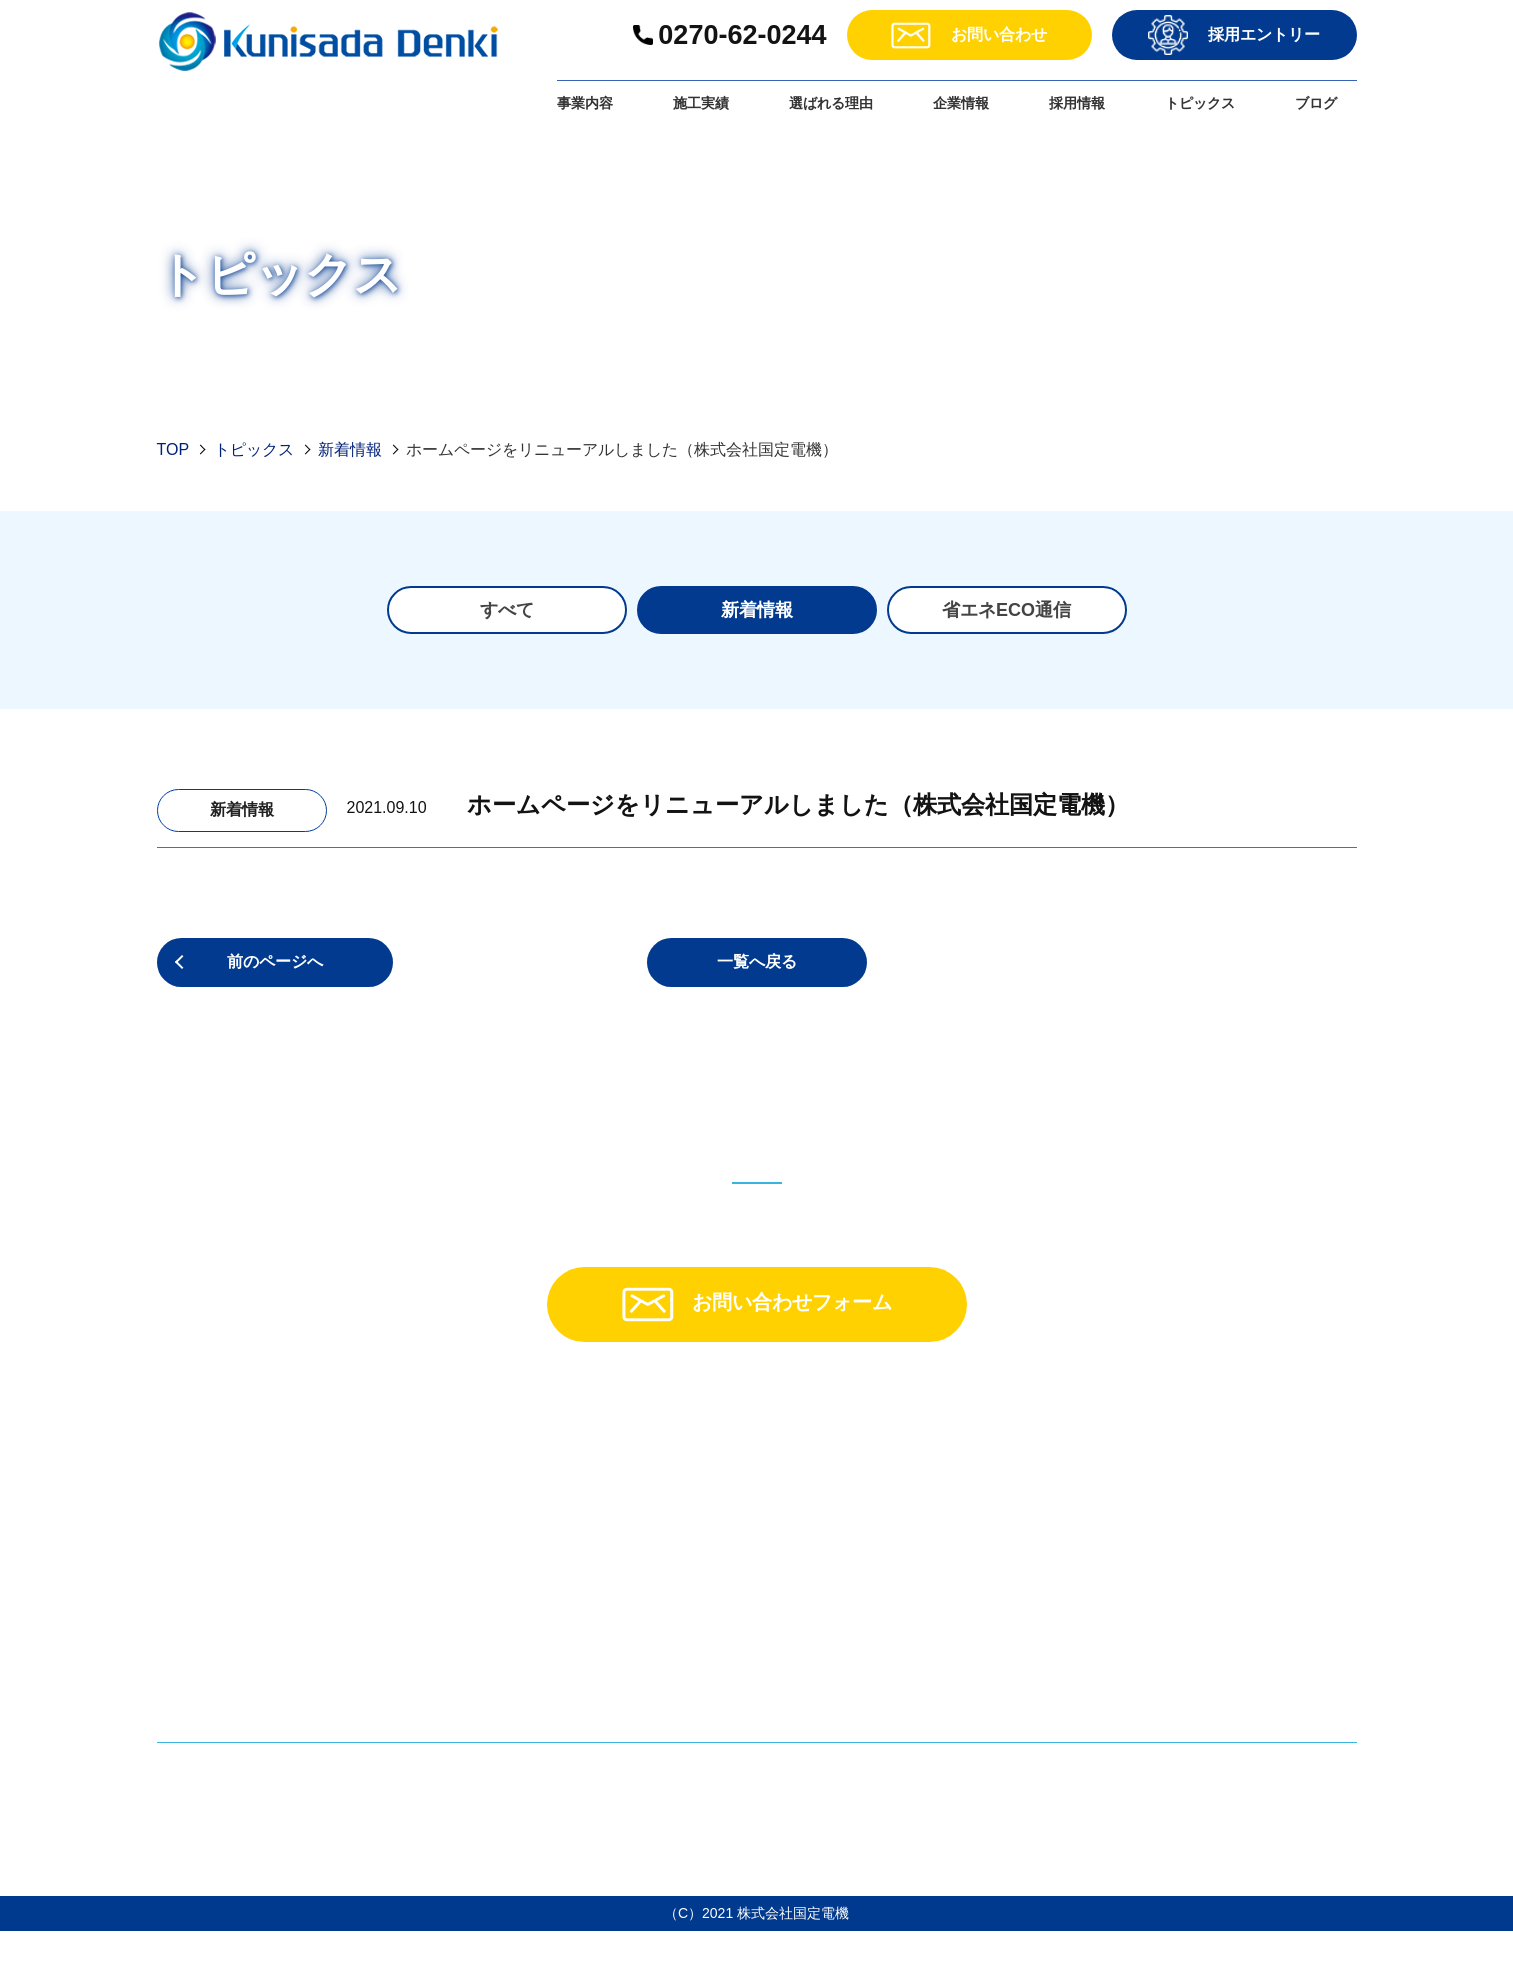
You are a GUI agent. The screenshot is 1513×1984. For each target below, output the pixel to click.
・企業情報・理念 (940, 1502)
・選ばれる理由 (932, 1474)
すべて (507, 610)
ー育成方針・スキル (1277, 1530)
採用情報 (1077, 103)
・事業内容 (572, 1502)
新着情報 (350, 449)
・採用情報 (1222, 1474)
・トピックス (924, 1586)
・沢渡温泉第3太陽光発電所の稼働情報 (1016, 1647)
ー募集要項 (1245, 1502)
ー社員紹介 (1245, 1558)
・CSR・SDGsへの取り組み (978, 1530)
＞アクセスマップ (225, 1688)
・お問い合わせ (1238, 1614)
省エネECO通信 (1006, 610)
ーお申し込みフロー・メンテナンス (675, 1614)
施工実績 (701, 103)
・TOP (556, 1474)
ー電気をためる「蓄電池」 (643, 1530)
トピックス (1200, 103)
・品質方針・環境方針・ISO (978, 1558)
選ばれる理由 (831, 103)
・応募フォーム (1238, 1586)
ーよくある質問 (603, 1642)
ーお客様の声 (595, 1670)
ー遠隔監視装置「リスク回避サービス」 (691, 1586)
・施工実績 (572, 1698)
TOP (173, 449)
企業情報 (961, 103)
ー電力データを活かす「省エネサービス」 (699, 1558)
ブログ (1316, 103)
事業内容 (585, 103)
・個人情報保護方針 (1254, 1642)
